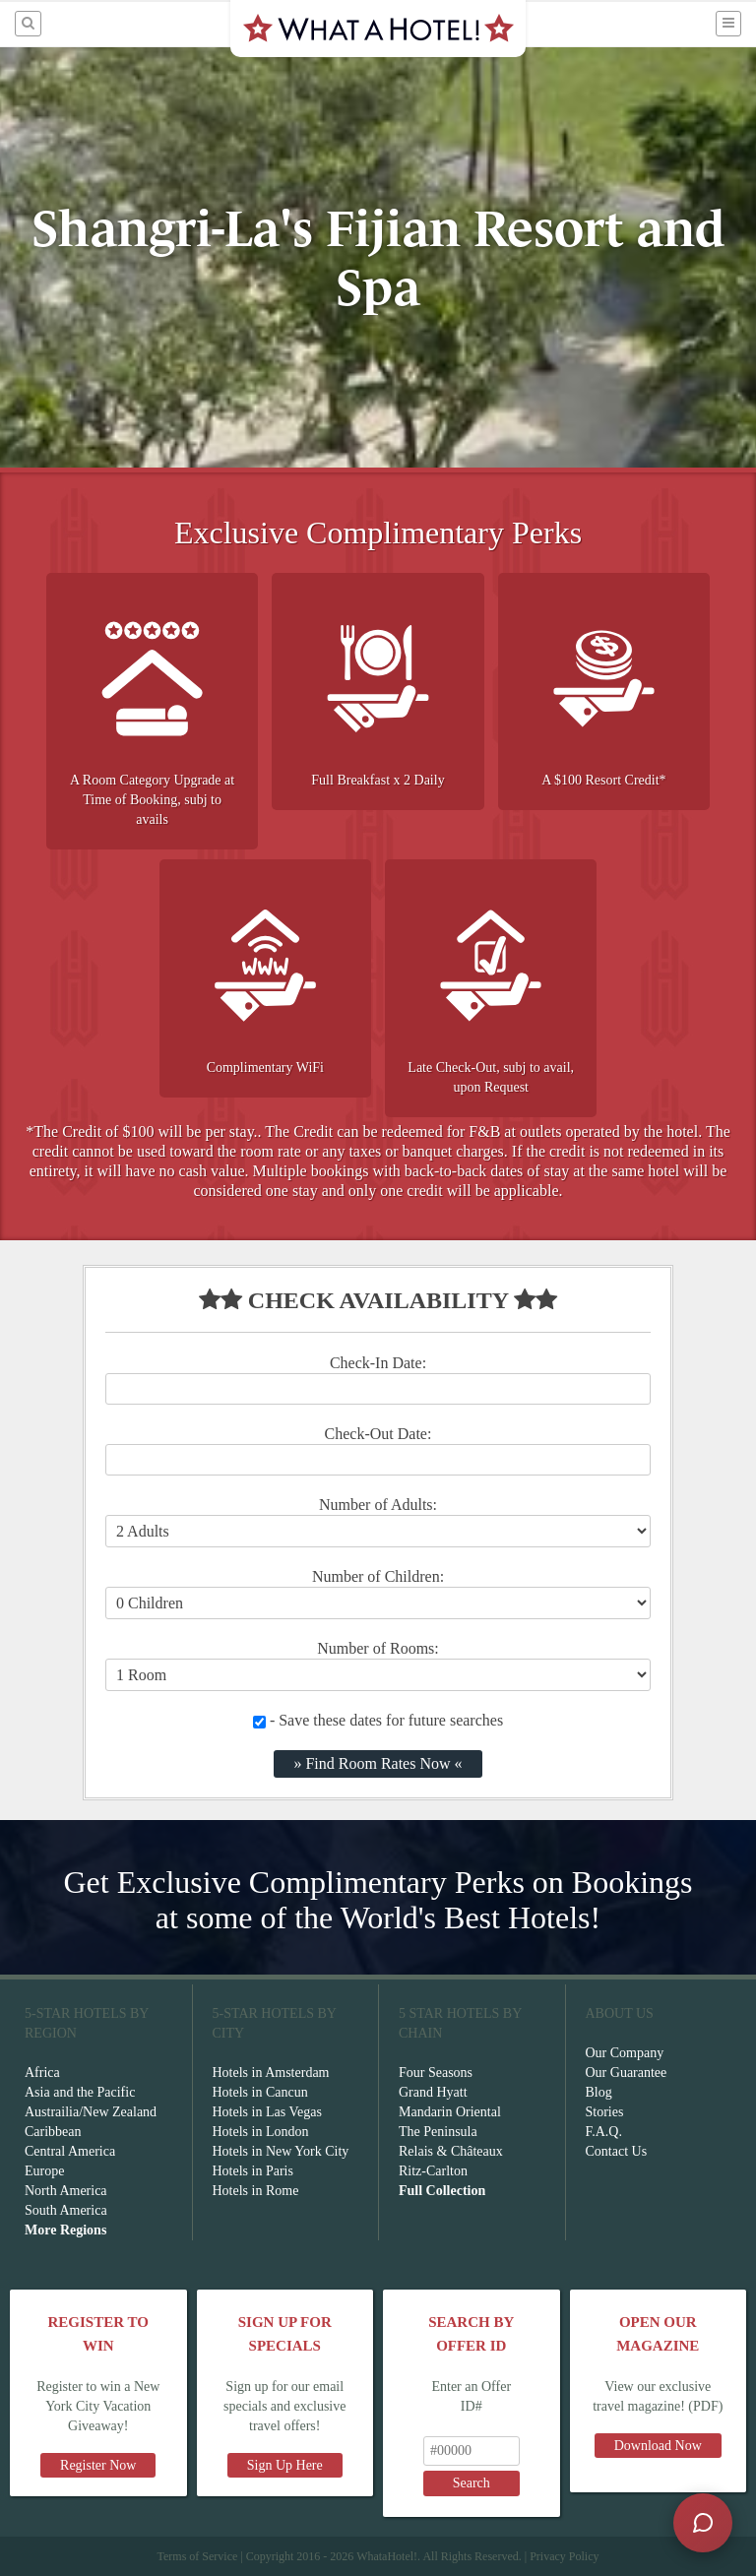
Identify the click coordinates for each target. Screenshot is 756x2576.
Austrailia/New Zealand (91, 2112)
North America (66, 2190)
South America (66, 2210)
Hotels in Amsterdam (271, 2072)
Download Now (658, 2445)
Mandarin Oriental (450, 2112)
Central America (70, 2151)
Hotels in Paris (253, 2171)
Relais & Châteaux (451, 2151)
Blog (599, 2092)
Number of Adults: (378, 1504)
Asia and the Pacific (80, 2092)
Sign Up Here (285, 2465)
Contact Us (617, 2151)
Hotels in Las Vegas (267, 2112)
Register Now (98, 2465)
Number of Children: (378, 1576)
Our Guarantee (626, 2072)
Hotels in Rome (256, 2190)
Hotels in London (261, 2131)
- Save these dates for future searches (378, 1720)
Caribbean (53, 2131)
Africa (42, 2072)
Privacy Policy (564, 2556)
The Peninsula (438, 2131)
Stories (605, 2112)
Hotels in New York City (281, 2151)
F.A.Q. (604, 2131)
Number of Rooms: (378, 1648)
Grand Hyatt (433, 2092)
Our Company (625, 2052)
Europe (44, 2171)
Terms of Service (197, 2556)
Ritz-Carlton (433, 2171)
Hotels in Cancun (260, 2092)
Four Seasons (435, 2072)
